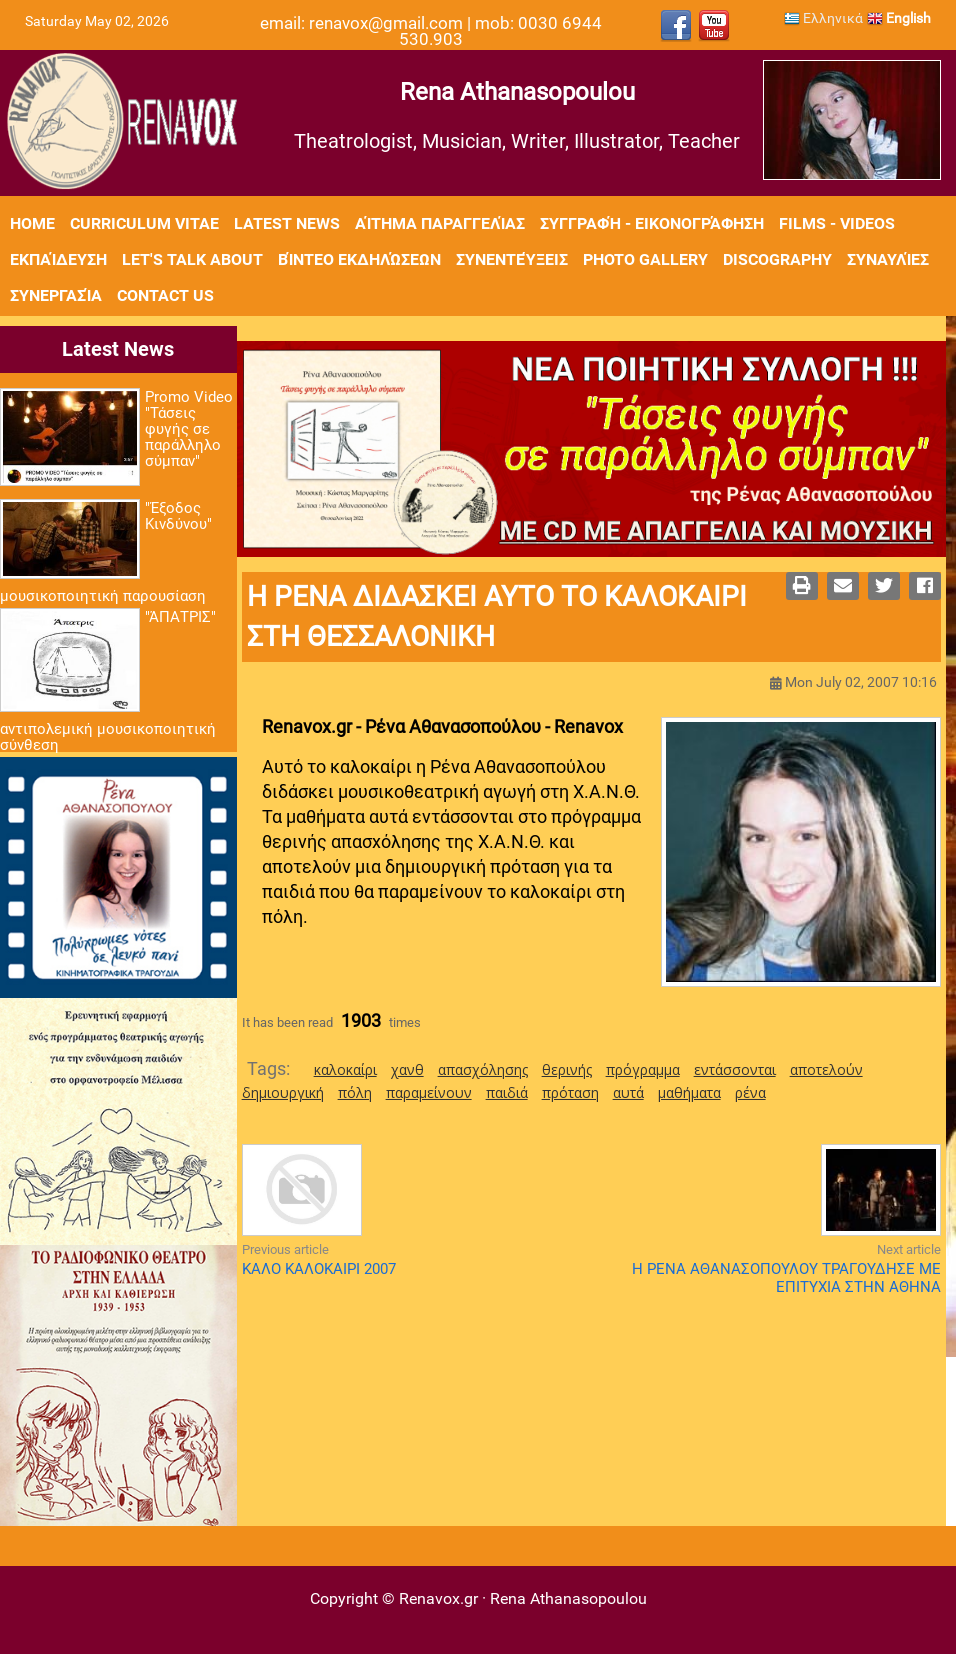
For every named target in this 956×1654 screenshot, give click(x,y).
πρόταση (570, 1092)
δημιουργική (283, 1092)
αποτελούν (826, 1069)
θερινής (567, 1069)
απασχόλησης (483, 1069)
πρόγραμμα (643, 1069)
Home (32, 223)
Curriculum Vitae (144, 223)
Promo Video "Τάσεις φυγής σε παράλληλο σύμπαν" (189, 429)
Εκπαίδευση (58, 259)
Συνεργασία (56, 295)
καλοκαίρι (345, 1069)
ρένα (750, 1092)
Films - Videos (837, 223)
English (899, 18)
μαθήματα (689, 1092)
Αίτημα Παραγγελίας (440, 223)
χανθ (407, 1069)
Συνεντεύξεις (512, 259)
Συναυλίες (888, 259)
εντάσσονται (735, 1069)
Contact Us (165, 295)
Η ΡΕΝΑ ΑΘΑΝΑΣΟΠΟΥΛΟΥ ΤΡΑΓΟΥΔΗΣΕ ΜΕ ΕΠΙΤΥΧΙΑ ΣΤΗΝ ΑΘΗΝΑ (786, 1278)
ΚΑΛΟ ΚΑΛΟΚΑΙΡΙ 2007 (319, 1269)
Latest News (287, 223)
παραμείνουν (429, 1092)
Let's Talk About (192, 259)
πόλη (355, 1092)
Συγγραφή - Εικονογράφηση (652, 223)
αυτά (628, 1092)
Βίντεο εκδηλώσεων (359, 259)
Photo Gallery (645, 259)
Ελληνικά (823, 18)
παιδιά (507, 1092)
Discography (777, 259)
